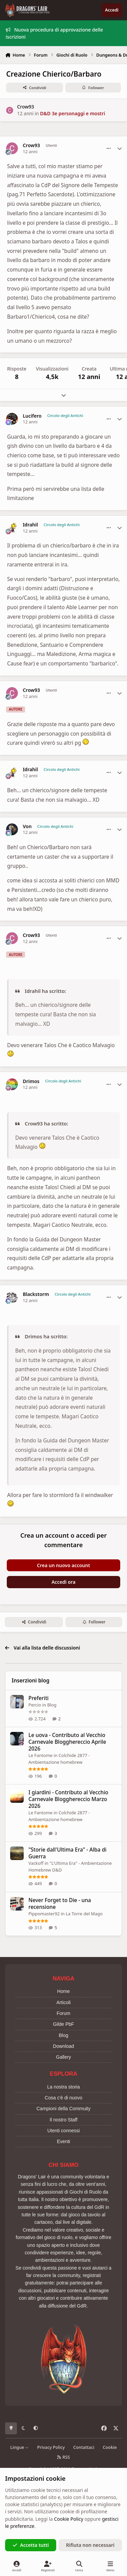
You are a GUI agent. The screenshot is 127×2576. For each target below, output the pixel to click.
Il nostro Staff (63, 2119)
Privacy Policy (51, 2447)
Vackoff (35, 1863)
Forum (63, 2013)
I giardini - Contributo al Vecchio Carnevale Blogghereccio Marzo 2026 (68, 1799)
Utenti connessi (63, 2130)
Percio (34, 1705)
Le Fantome (40, 1755)
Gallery (63, 2057)
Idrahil (30, 525)
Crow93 (25, 106)
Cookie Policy (68, 2519)
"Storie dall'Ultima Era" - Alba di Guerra (67, 1853)
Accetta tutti (31, 2545)
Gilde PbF (63, 2024)
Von (27, 826)
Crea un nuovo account (63, 1565)
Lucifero (32, 416)
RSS (63, 2457)
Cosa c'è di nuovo (63, 2097)
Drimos (31, 1081)
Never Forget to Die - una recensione (59, 1904)
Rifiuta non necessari (90, 2545)
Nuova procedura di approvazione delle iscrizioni (54, 33)
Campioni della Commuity (64, 2108)
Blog (51, 1705)
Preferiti (38, 1698)
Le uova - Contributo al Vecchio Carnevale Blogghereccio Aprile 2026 (67, 1742)
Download (63, 2046)
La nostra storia (63, 2087)
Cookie (110, 2447)
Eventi (63, 2141)
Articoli (63, 2002)
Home (63, 1991)
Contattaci (83, 2447)
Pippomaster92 (44, 1914)
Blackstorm (36, 1294)
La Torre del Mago (84, 1914)
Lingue (19, 2447)
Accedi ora (63, 1582)
